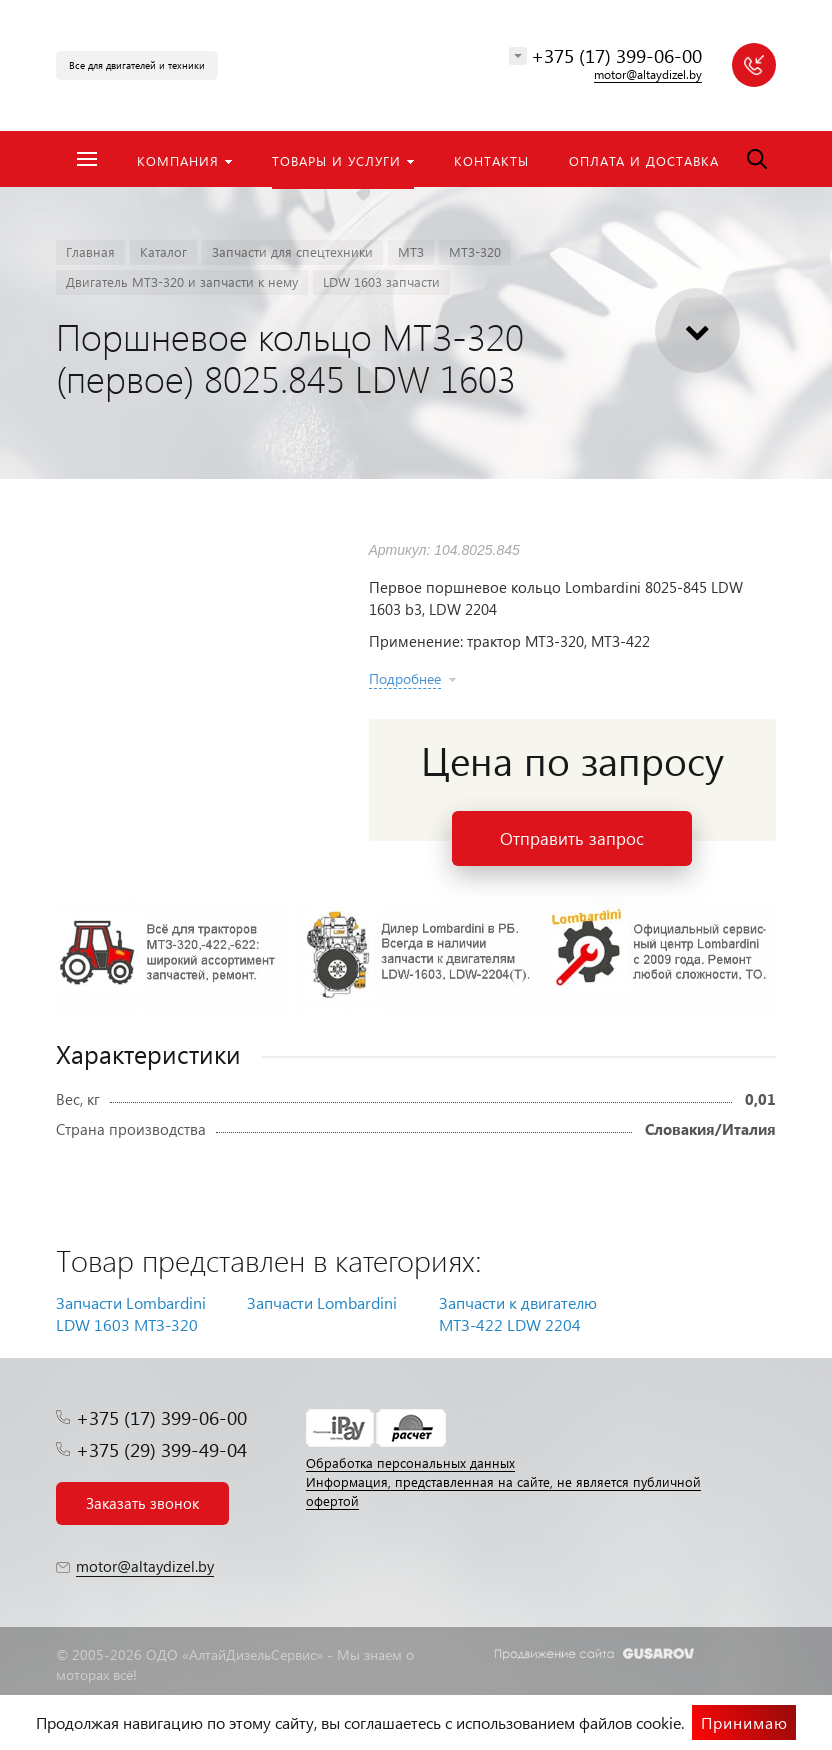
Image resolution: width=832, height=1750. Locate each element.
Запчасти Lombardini (322, 1302)
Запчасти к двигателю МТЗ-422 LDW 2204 (518, 1313)
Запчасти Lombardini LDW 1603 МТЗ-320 (131, 1313)
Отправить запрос (572, 838)
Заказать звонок (142, 1503)
